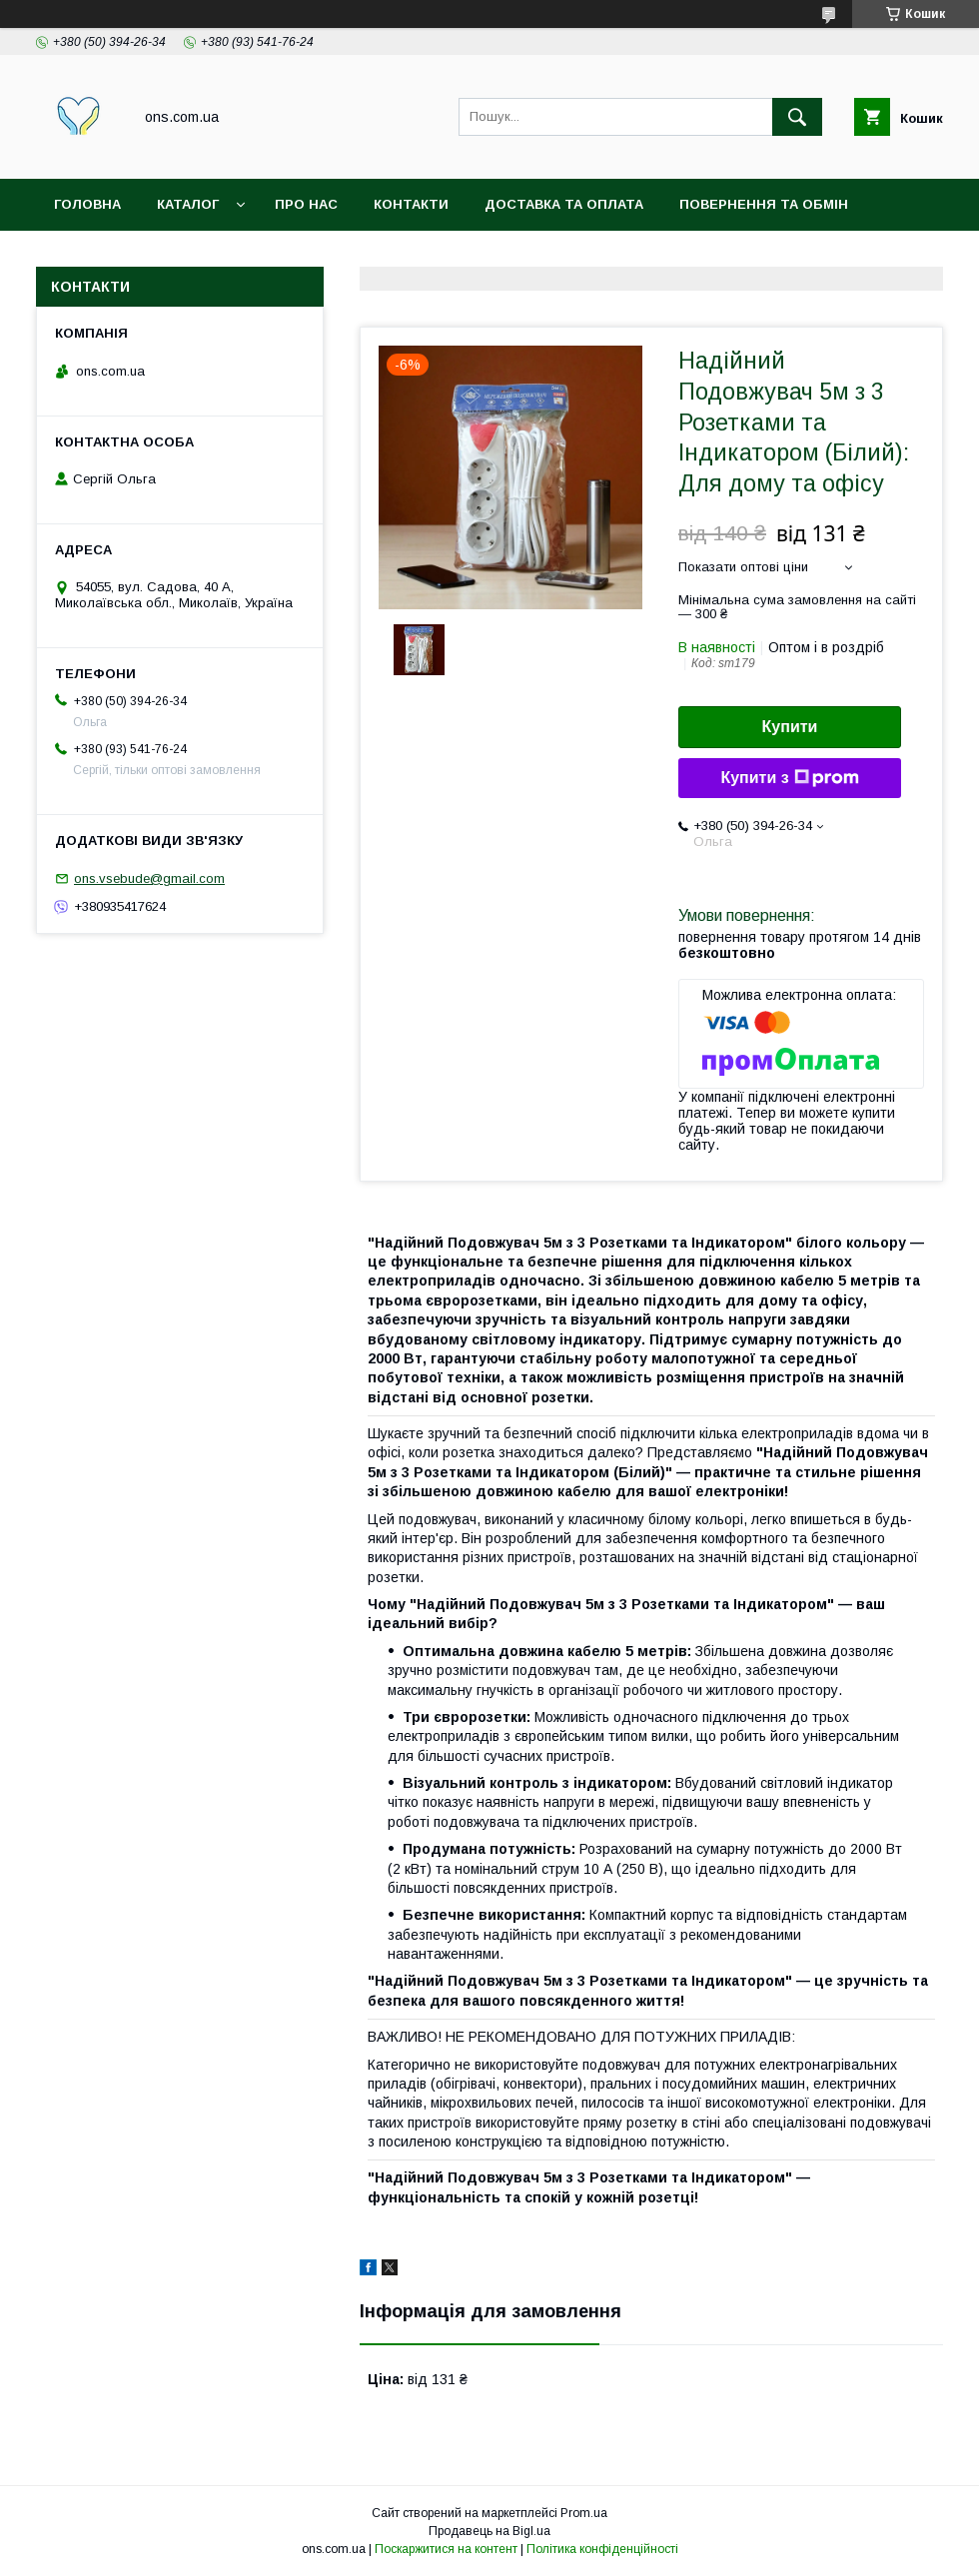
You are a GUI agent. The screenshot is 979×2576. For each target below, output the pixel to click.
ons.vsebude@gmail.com (149, 878)
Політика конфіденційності (602, 2549)
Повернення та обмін (763, 204)
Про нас (306, 204)
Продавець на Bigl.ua (489, 2531)
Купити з (789, 778)
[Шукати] (797, 117)
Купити (790, 726)
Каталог (188, 204)
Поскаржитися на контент (446, 2549)
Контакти (411, 204)
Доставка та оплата (564, 204)
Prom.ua (583, 2513)
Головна (87, 204)
